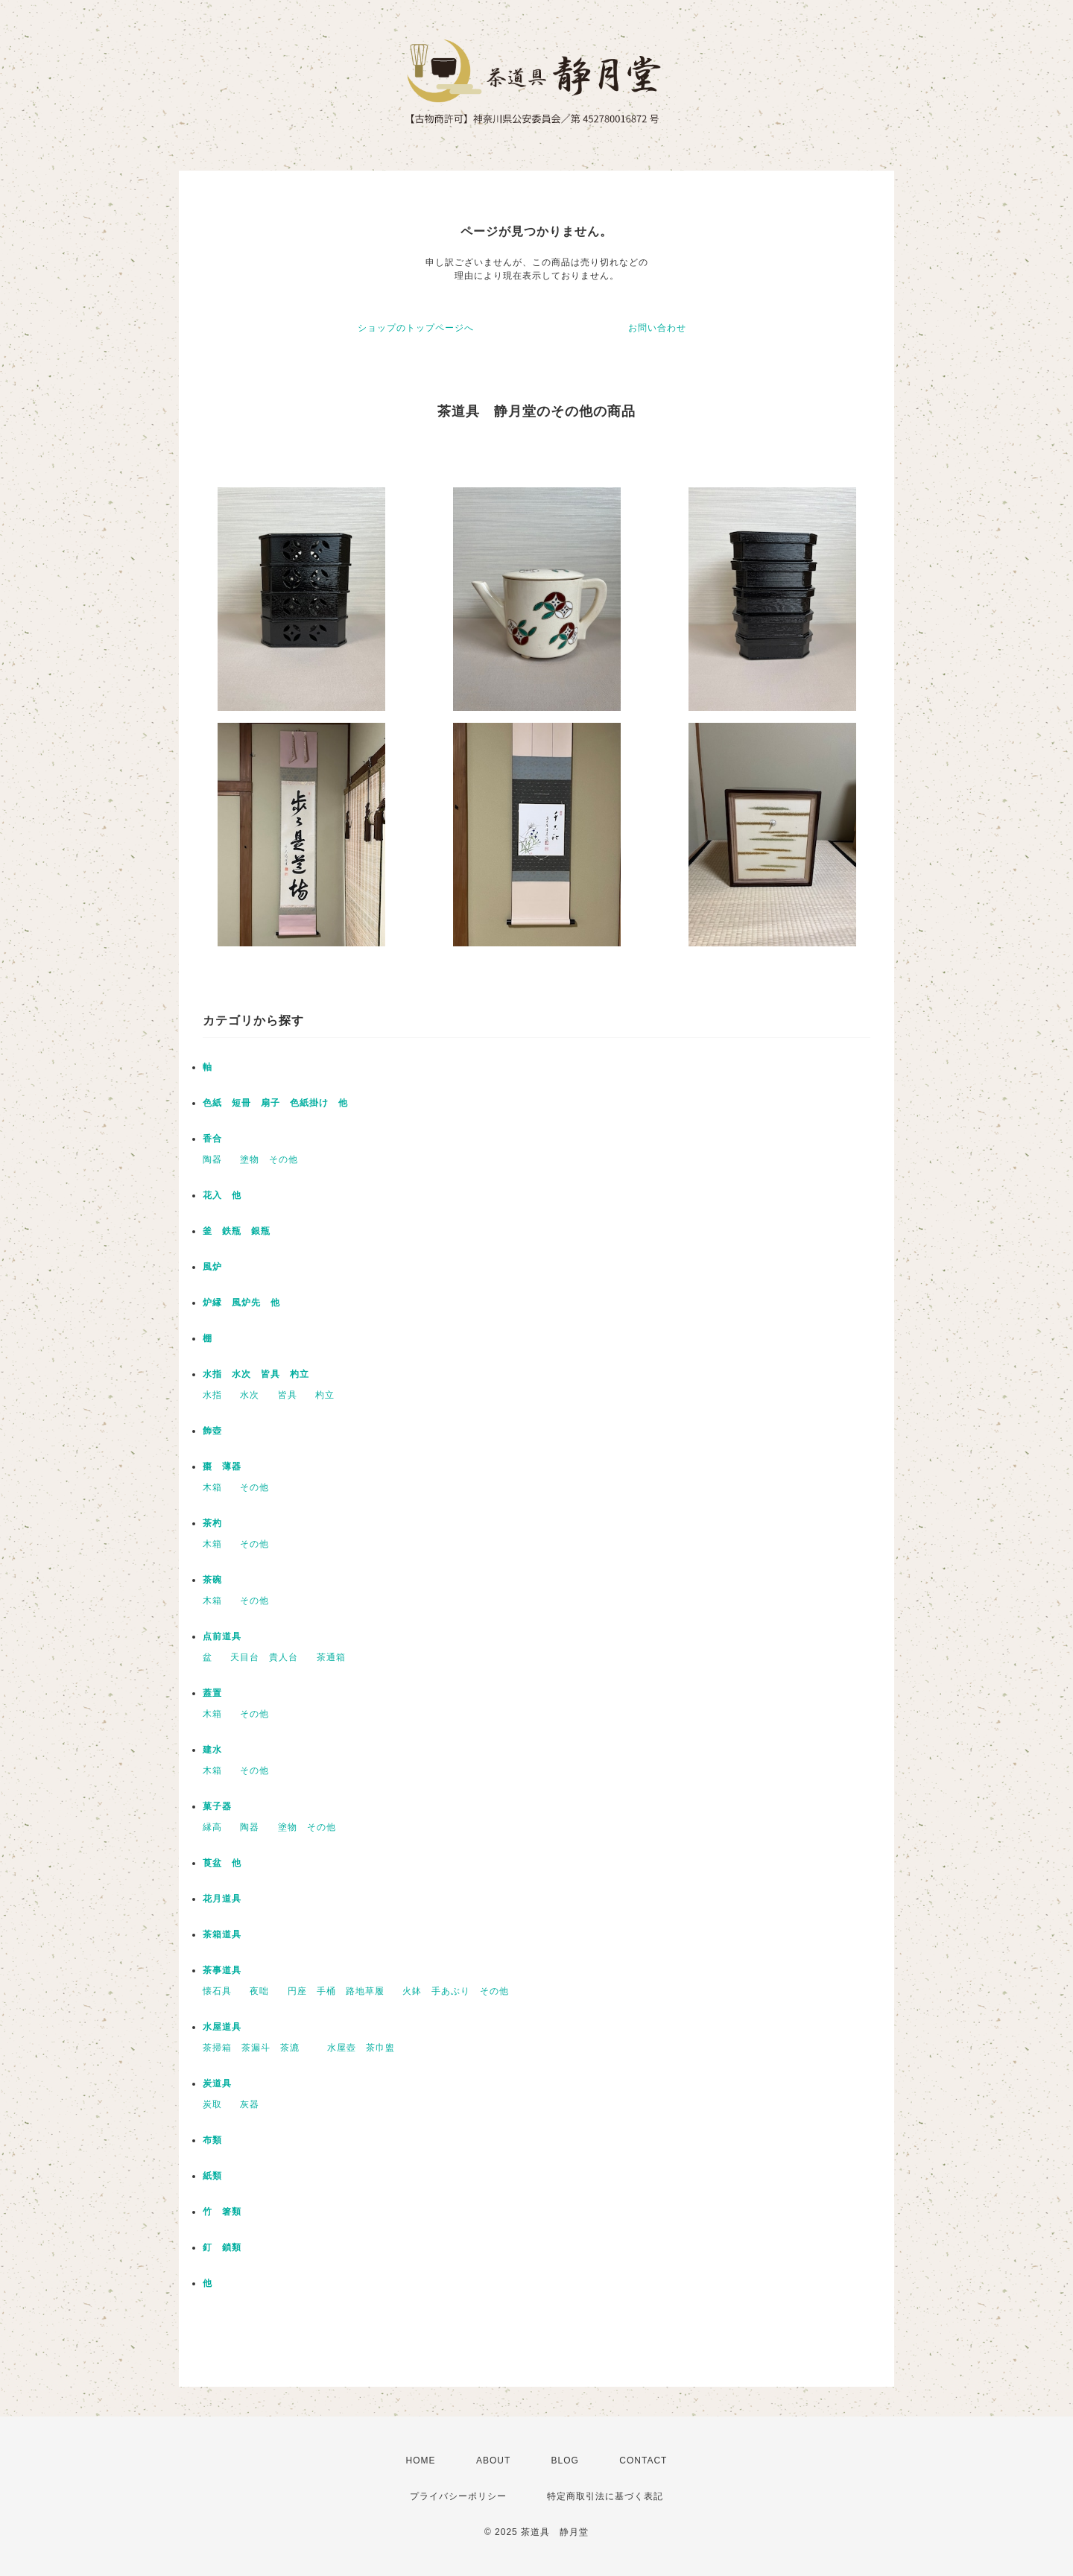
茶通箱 (331, 1657)
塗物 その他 (269, 1159)
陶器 (212, 1159)
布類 (212, 2140)
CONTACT (643, 2460)
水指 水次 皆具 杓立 (256, 1374)
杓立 (325, 1395)
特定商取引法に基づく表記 (605, 2496)
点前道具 (222, 1636)
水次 (249, 1395)
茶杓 (212, 1523)
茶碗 (212, 1580)
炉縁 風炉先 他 (241, 1302)
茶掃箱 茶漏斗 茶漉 (256, 2047)
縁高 (212, 1827)
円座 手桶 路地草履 (336, 1991)
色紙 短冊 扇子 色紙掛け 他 (275, 1103)
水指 (212, 1395)
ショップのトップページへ (416, 328)
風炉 (212, 1267)
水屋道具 (222, 2027)
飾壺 (212, 1430)
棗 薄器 (222, 1466)
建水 (212, 1749)
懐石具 (217, 1991)
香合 (212, 1138)
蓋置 (212, 1693)
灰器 (254, 2104)
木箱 (212, 1487)
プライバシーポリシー (458, 2496)
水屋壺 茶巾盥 (366, 2047)
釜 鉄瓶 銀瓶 (236, 1231)
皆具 (287, 1395)
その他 (254, 1487)
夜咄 (259, 1991)
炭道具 (217, 2083)
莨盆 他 (222, 1863)
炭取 (212, 2104)
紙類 (212, 2176)
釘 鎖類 (222, 2247)
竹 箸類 (222, 2211)
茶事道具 (222, 1970)
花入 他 (222, 1195)
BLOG (565, 2460)
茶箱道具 (222, 1934)
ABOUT (493, 2460)
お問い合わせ (657, 328)
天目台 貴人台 (264, 1657)
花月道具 (222, 1898)
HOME (421, 2460)
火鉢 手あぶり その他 (455, 1991)
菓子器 (217, 1806)
